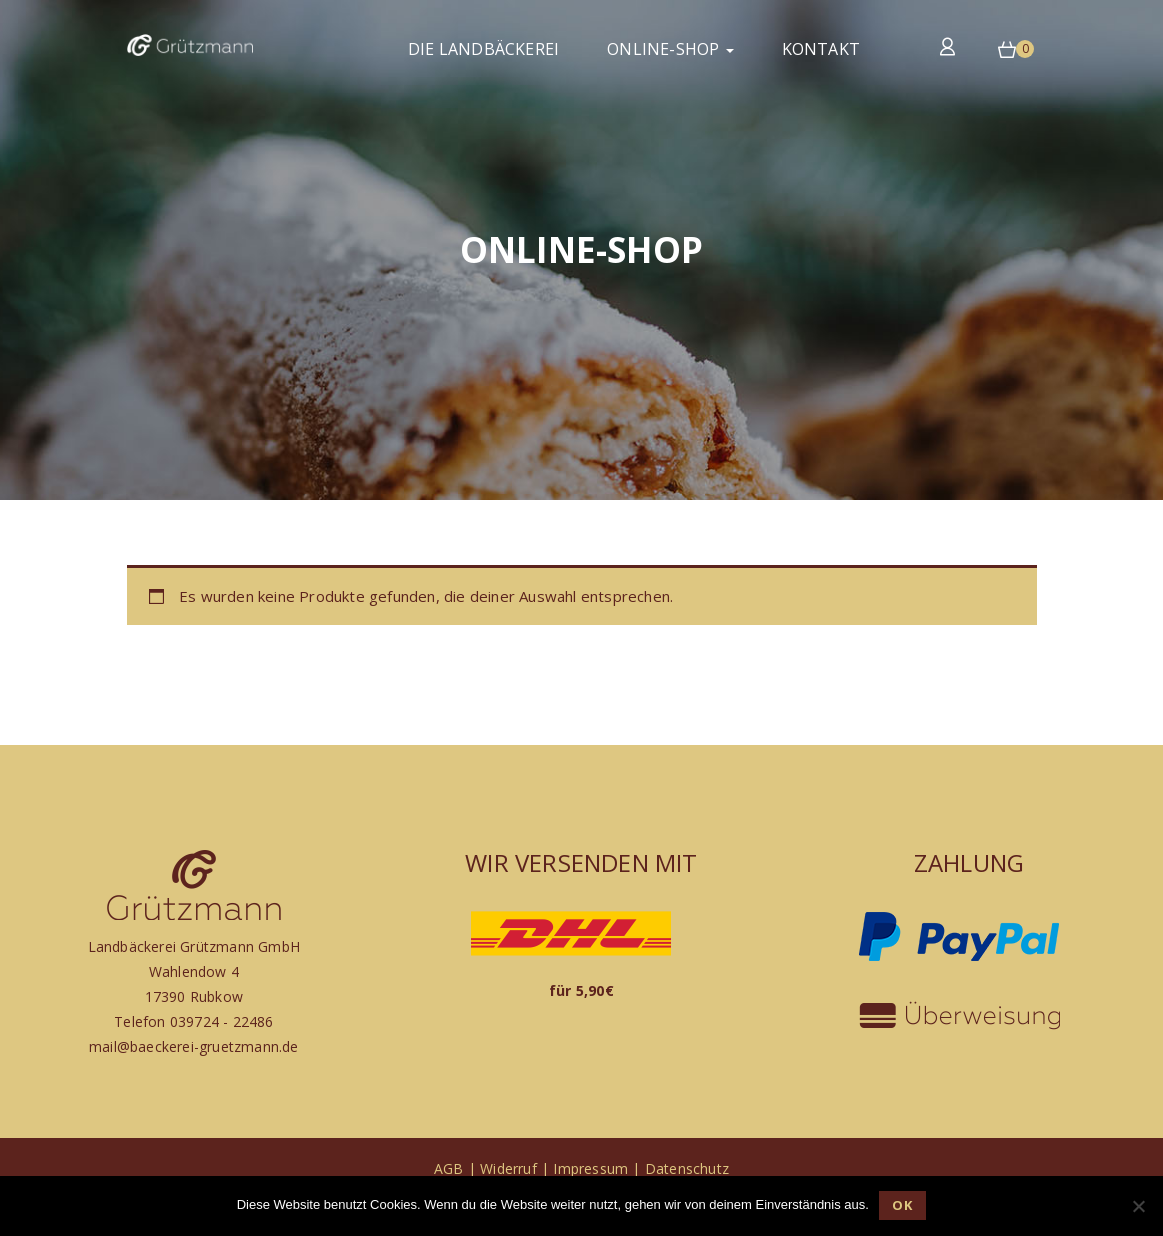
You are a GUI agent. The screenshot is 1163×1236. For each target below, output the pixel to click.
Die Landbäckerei (483, 49)
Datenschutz (687, 1168)
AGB (449, 1168)
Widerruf (508, 1168)
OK (902, 1205)
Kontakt (821, 49)
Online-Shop (670, 49)
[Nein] (1138, 1206)
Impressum (590, 1168)
